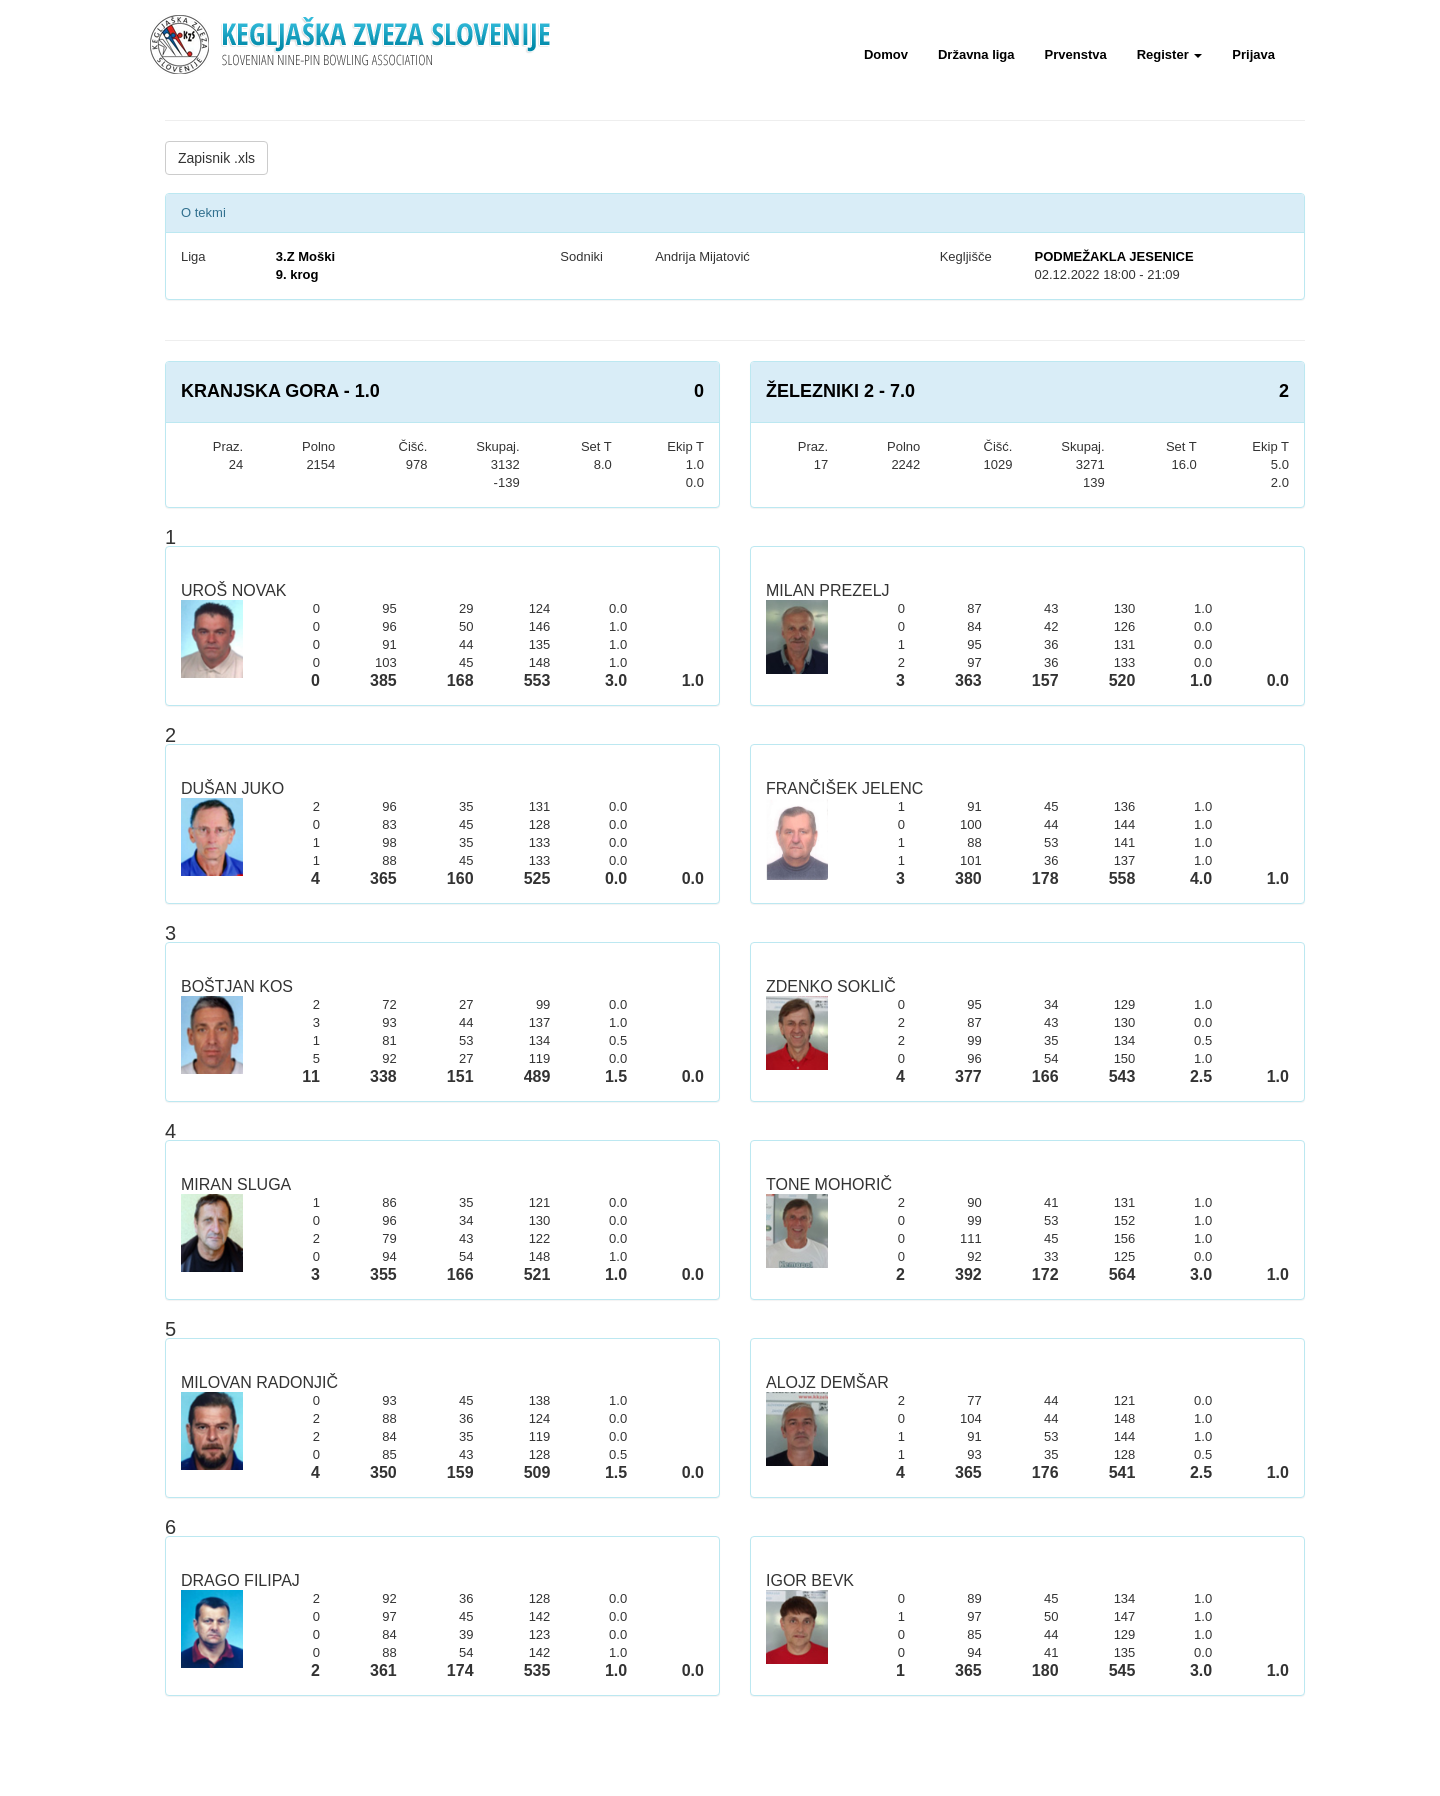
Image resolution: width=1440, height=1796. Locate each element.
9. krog (297, 274)
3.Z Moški (305, 256)
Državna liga (976, 54)
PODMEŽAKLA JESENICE (1113, 256)
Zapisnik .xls (216, 158)
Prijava (1253, 54)
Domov (886, 54)
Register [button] (1170, 54)
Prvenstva (1076, 54)
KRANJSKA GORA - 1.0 (280, 391)
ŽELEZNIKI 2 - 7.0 (840, 391)
